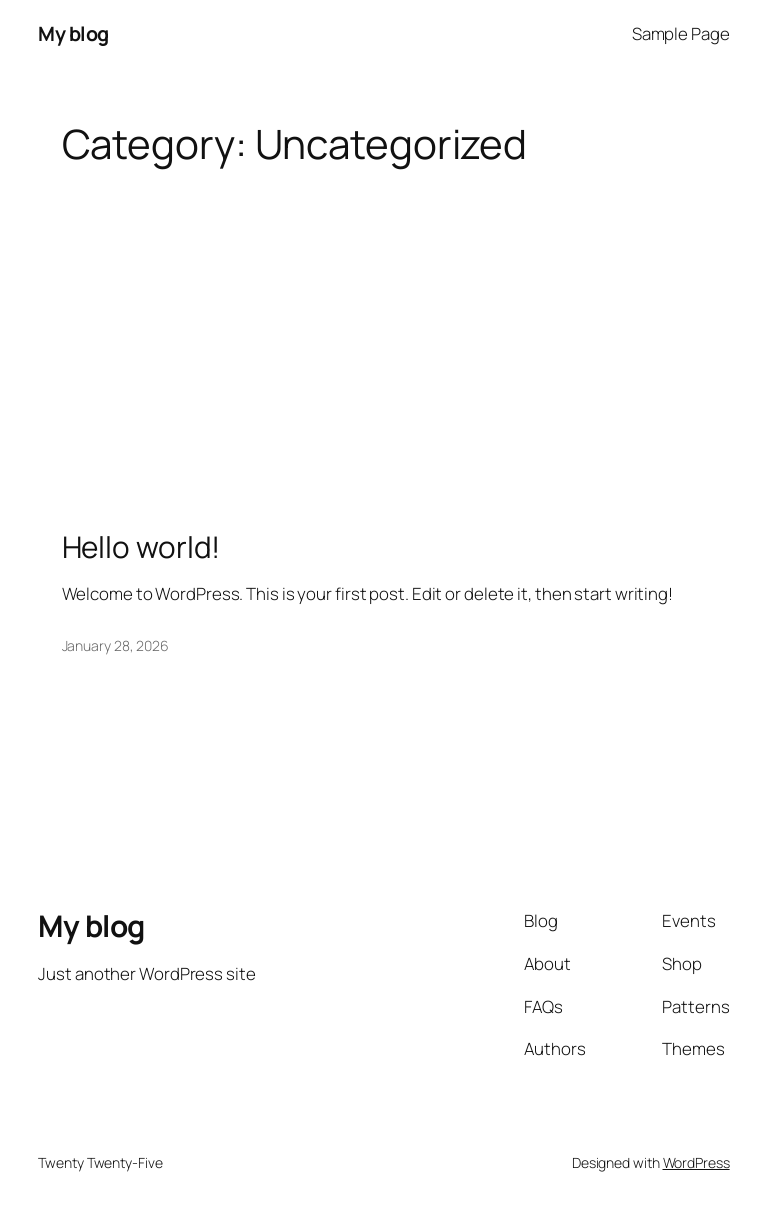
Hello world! (141, 546)
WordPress (696, 1162)
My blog (73, 33)
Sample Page (681, 33)
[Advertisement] (384, 326)
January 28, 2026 (115, 645)
